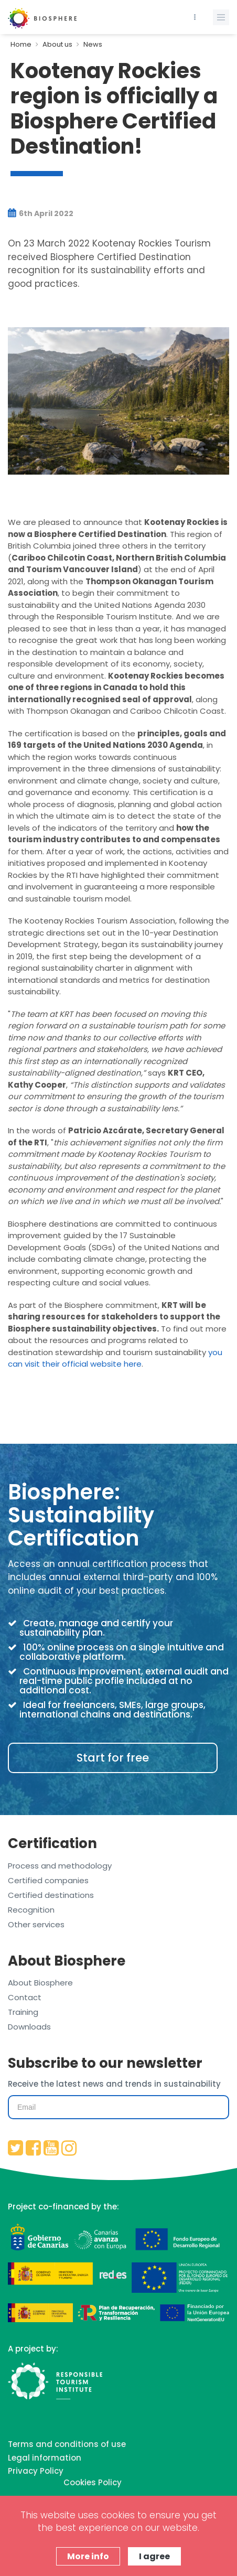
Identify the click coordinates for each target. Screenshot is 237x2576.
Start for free (113, 1757)
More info (88, 2556)
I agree (154, 2556)
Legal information (44, 2457)
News (92, 44)
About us (57, 44)
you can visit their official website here (115, 1358)
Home (20, 44)
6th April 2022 (40, 213)
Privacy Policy (35, 2470)
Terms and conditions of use (67, 2444)
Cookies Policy (92, 2482)
